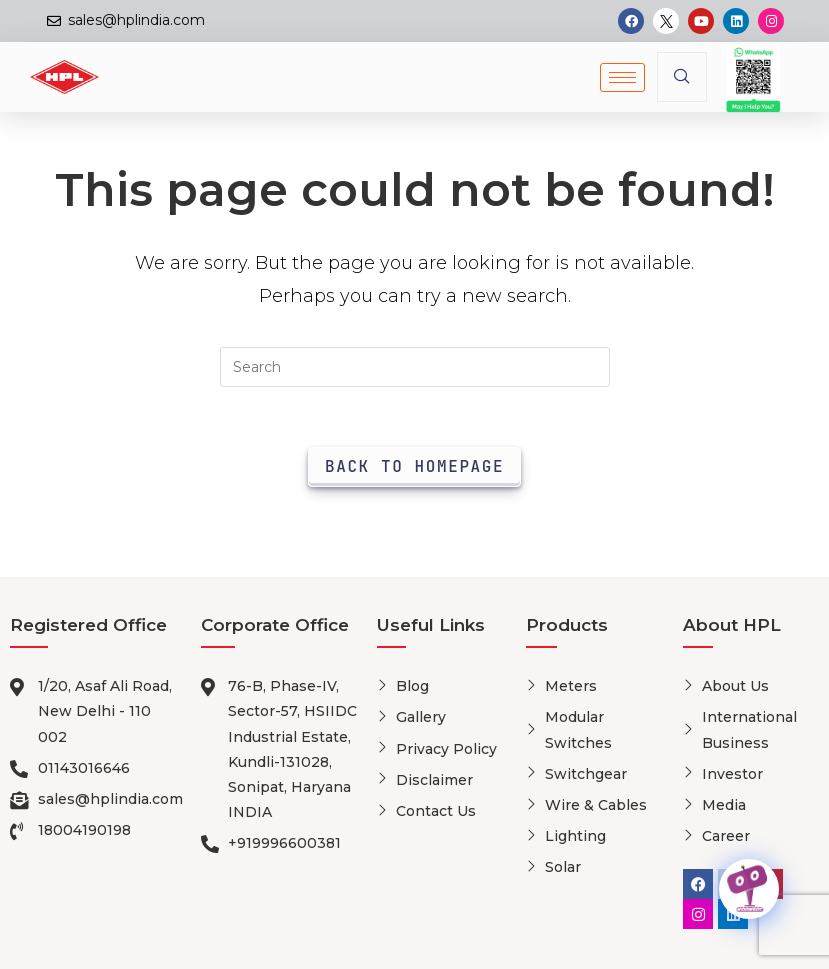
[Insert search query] (415, 367)
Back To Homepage (414, 466)
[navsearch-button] (682, 77)
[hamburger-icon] (622, 77)
